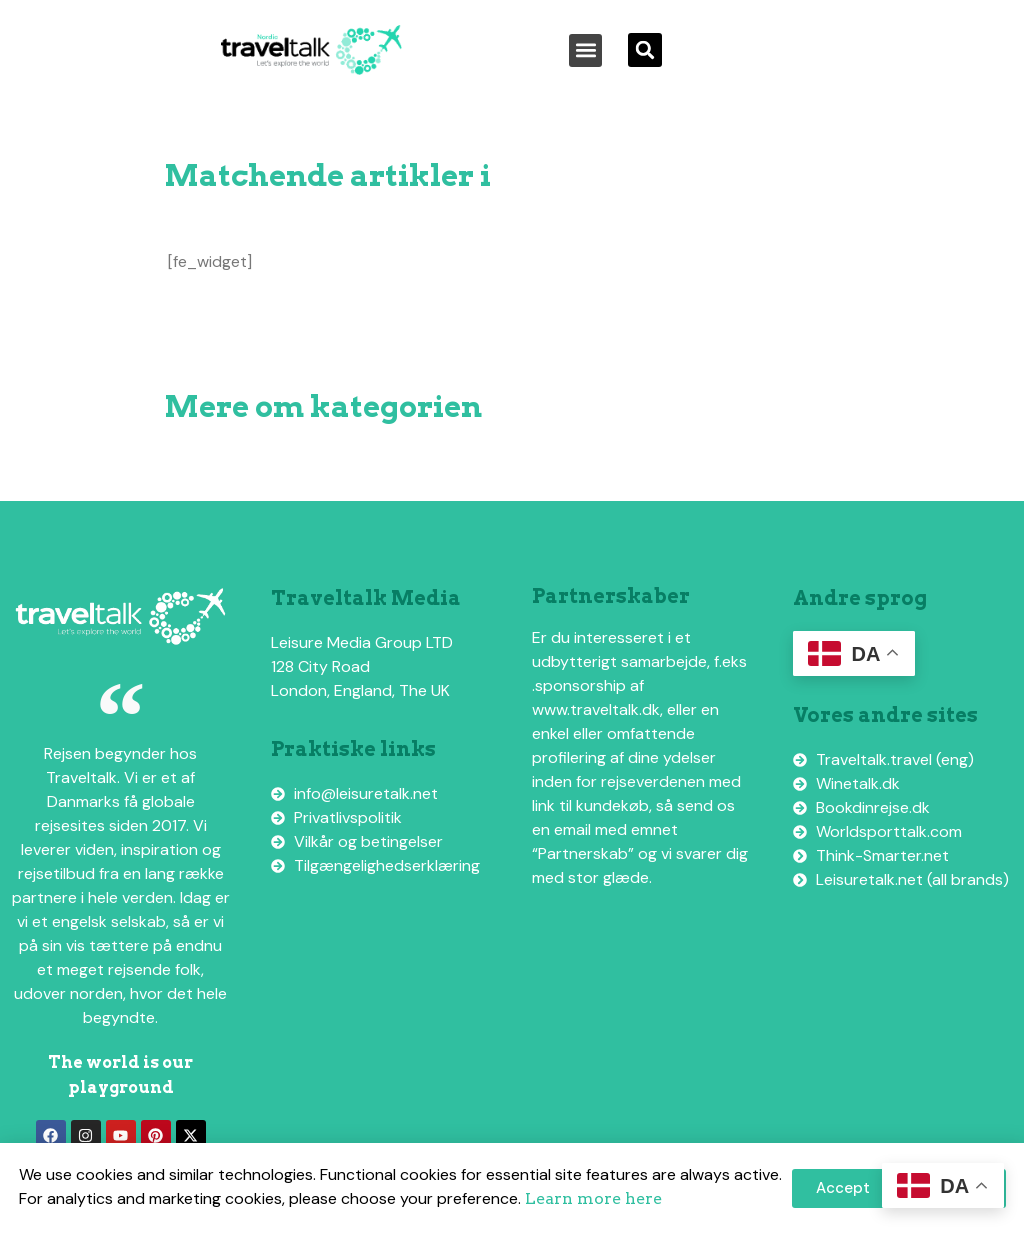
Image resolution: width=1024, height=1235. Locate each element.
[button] (585, 50)
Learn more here (593, 1198)
